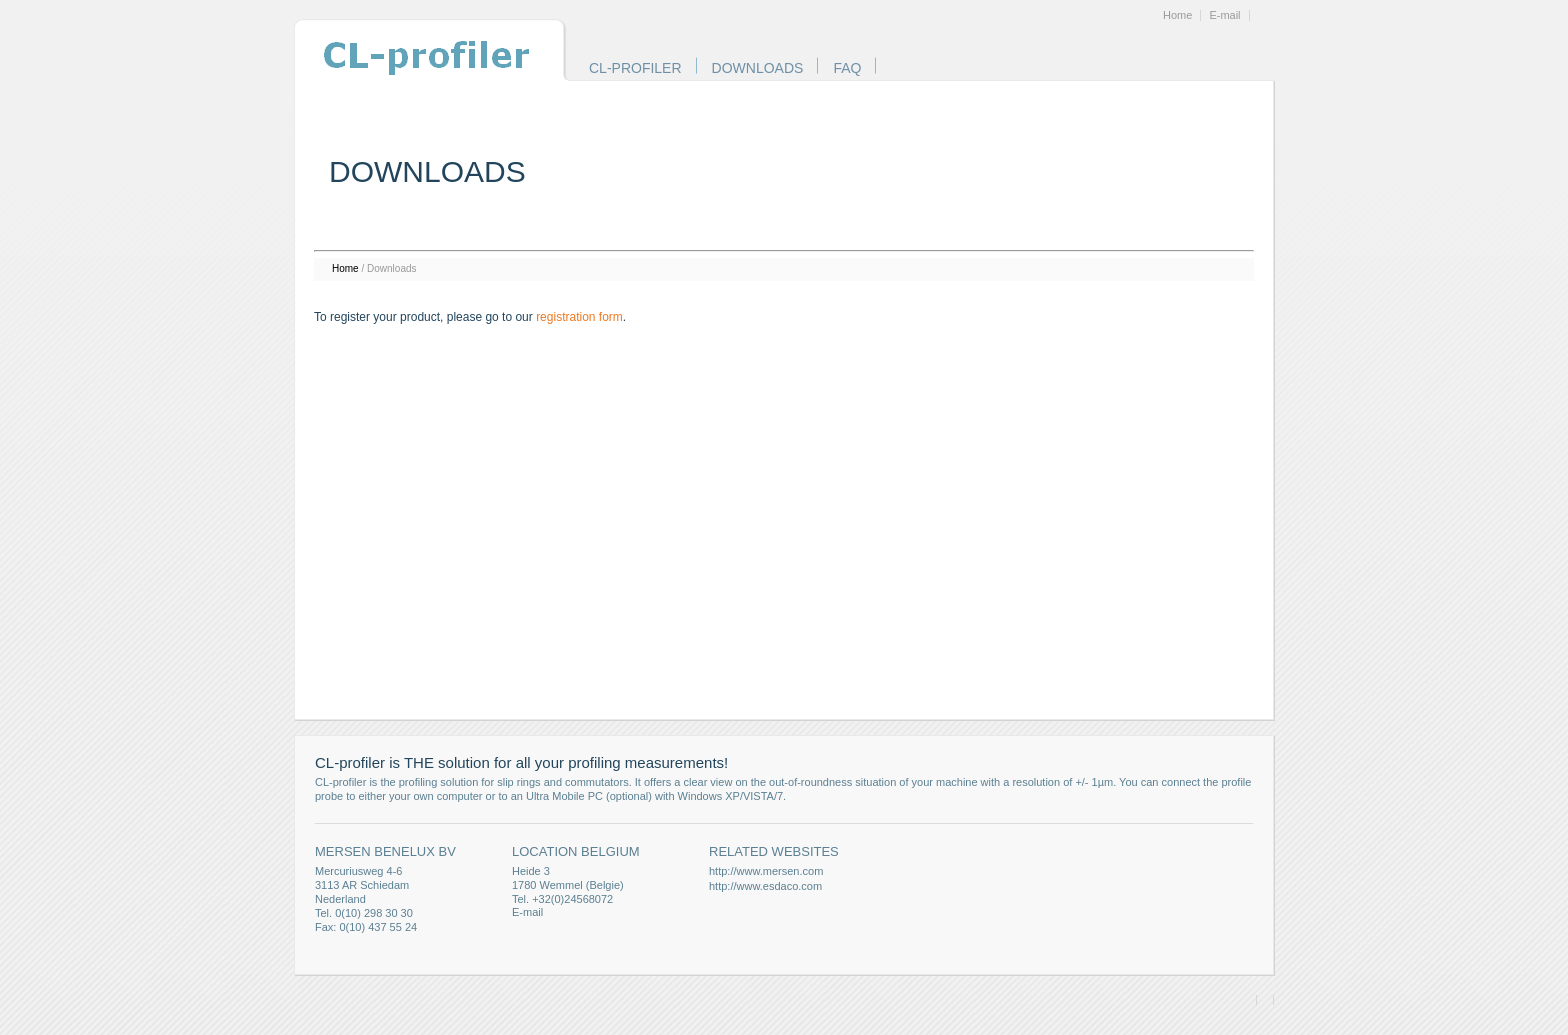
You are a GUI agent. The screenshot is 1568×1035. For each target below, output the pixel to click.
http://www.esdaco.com (765, 886)
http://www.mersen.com (766, 871)
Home (1177, 15)
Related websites (774, 851)
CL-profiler (635, 68)
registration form (579, 317)
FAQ (847, 68)
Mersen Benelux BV (385, 851)
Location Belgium (576, 851)
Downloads (758, 68)
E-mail (1224, 15)
